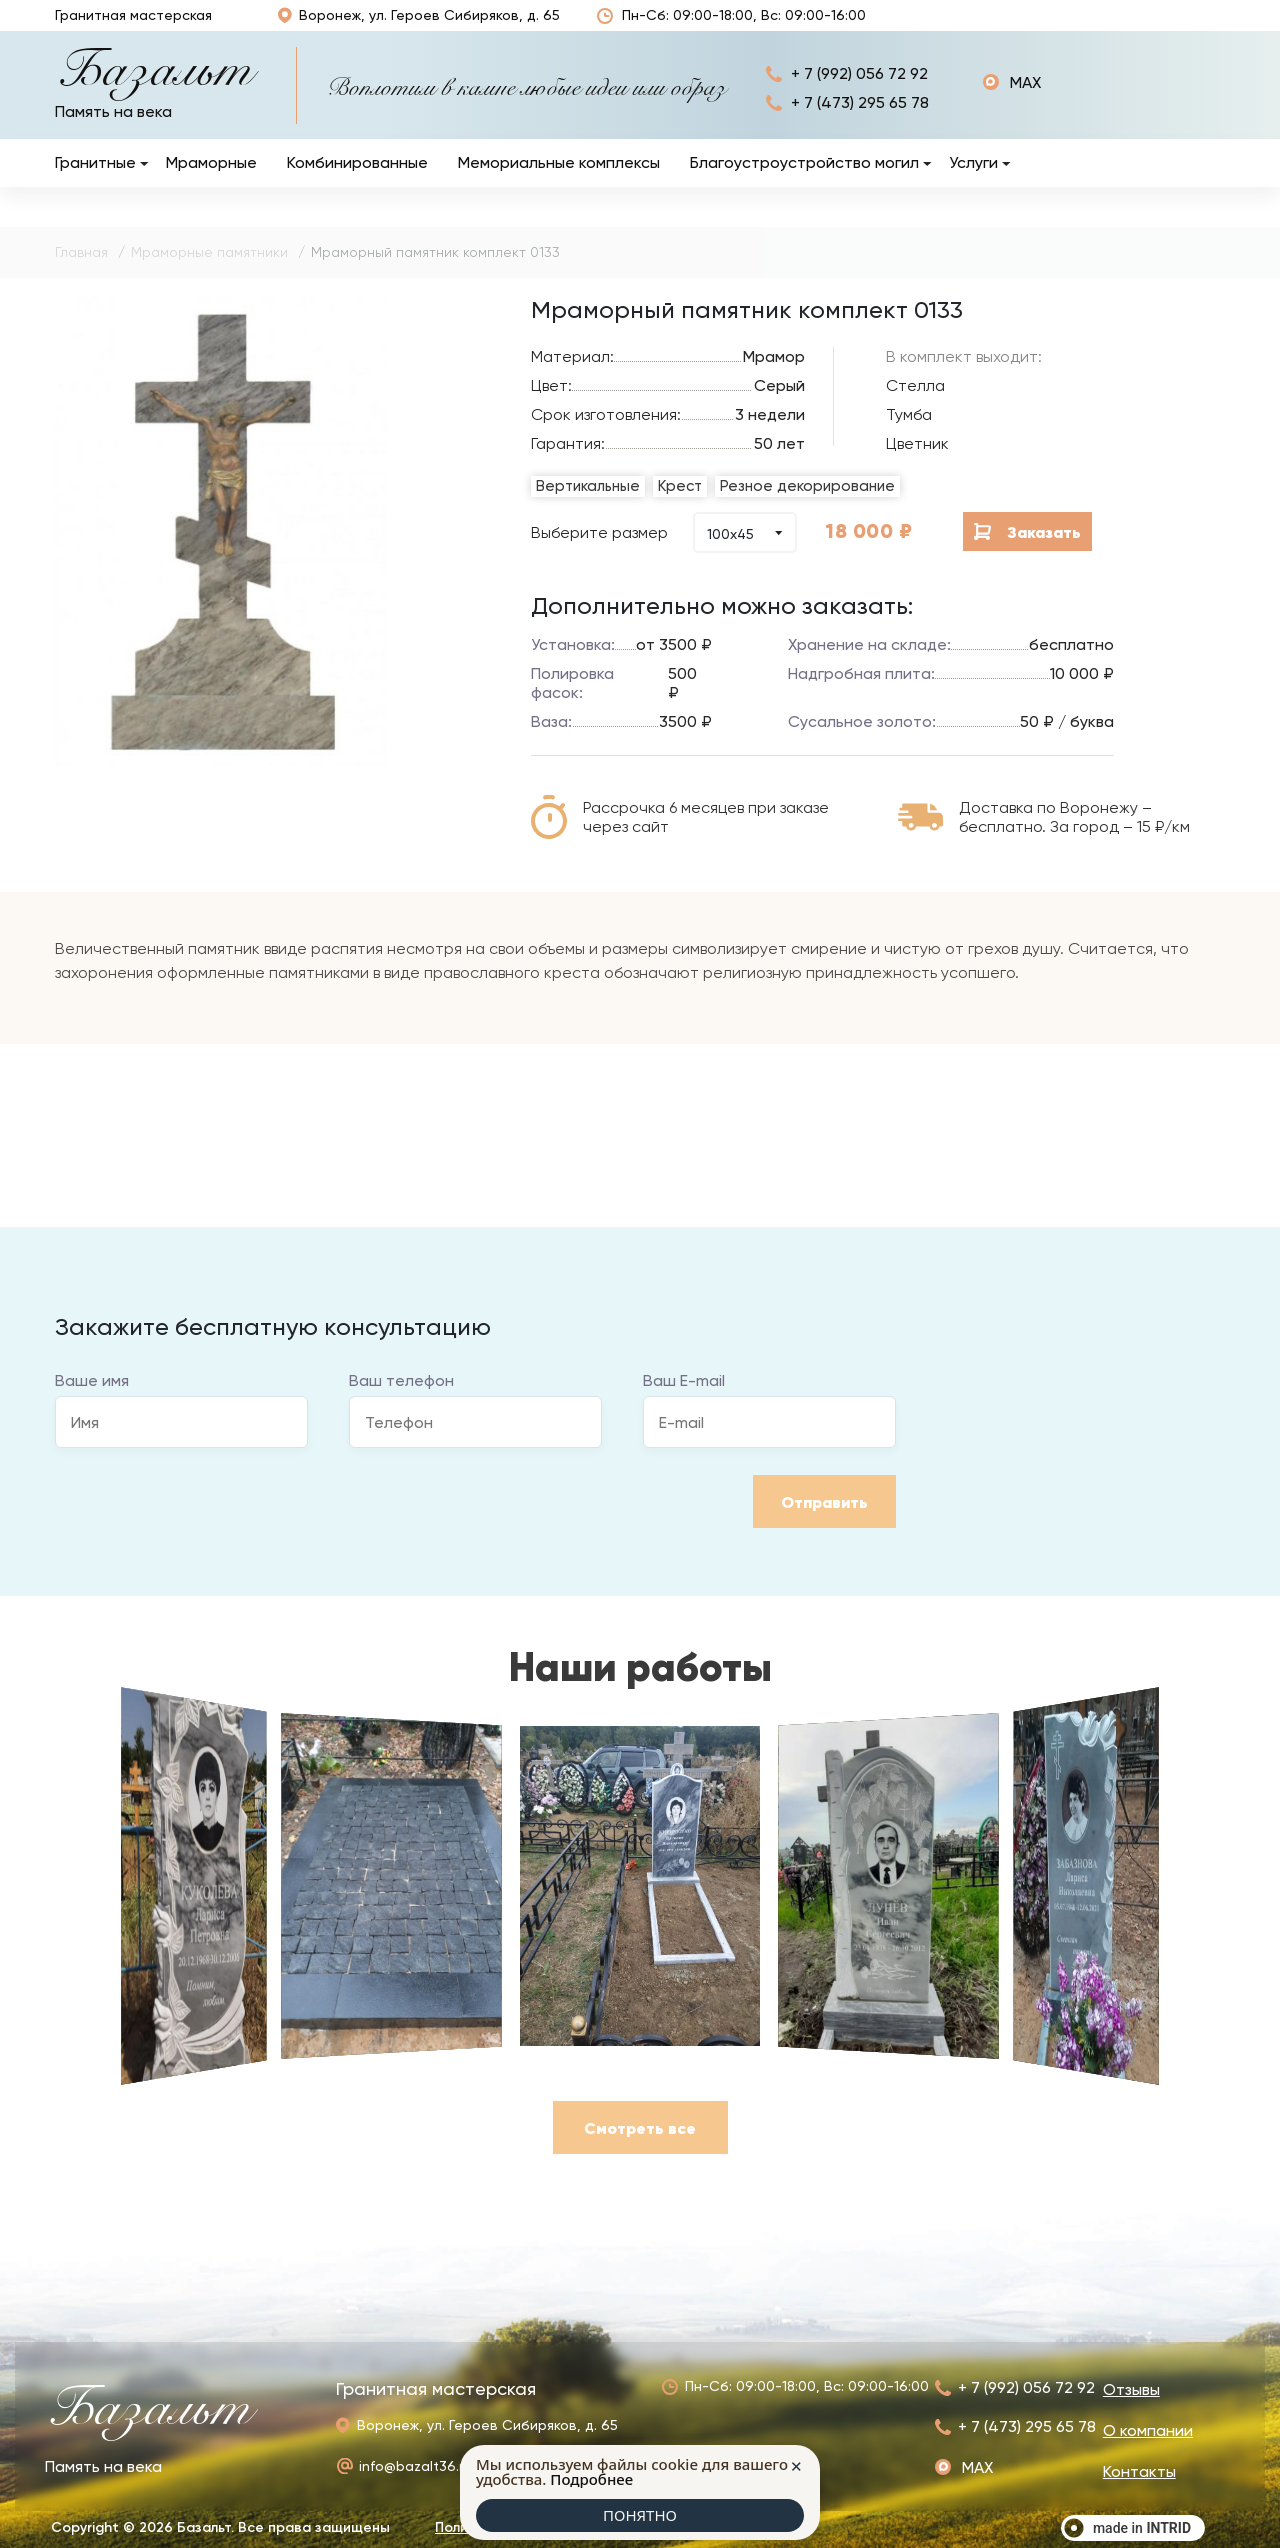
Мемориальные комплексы (559, 183)
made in (1142, 2528)
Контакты (1188, 26)
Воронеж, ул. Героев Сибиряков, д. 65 (417, 25)
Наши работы (959, 26)
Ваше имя (92, 1401)
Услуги (973, 183)
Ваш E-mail (684, 1401)
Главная (81, 273)
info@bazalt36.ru (415, 2466)
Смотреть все (640, 2149)
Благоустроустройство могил (804, 183)
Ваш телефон (401, 1401)
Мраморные (211, 183)
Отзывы (886, 26)
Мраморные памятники (209, 273)
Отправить (824, 1523)
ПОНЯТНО (640, 2515)
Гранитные (95, 183)
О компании (1085, 26)
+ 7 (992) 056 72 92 (859, 94)
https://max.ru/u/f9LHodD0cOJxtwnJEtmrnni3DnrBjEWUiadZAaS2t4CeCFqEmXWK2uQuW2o (1012, 103)
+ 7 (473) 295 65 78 (860, 123)
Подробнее (591, 2479)
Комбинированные (357, 183)
